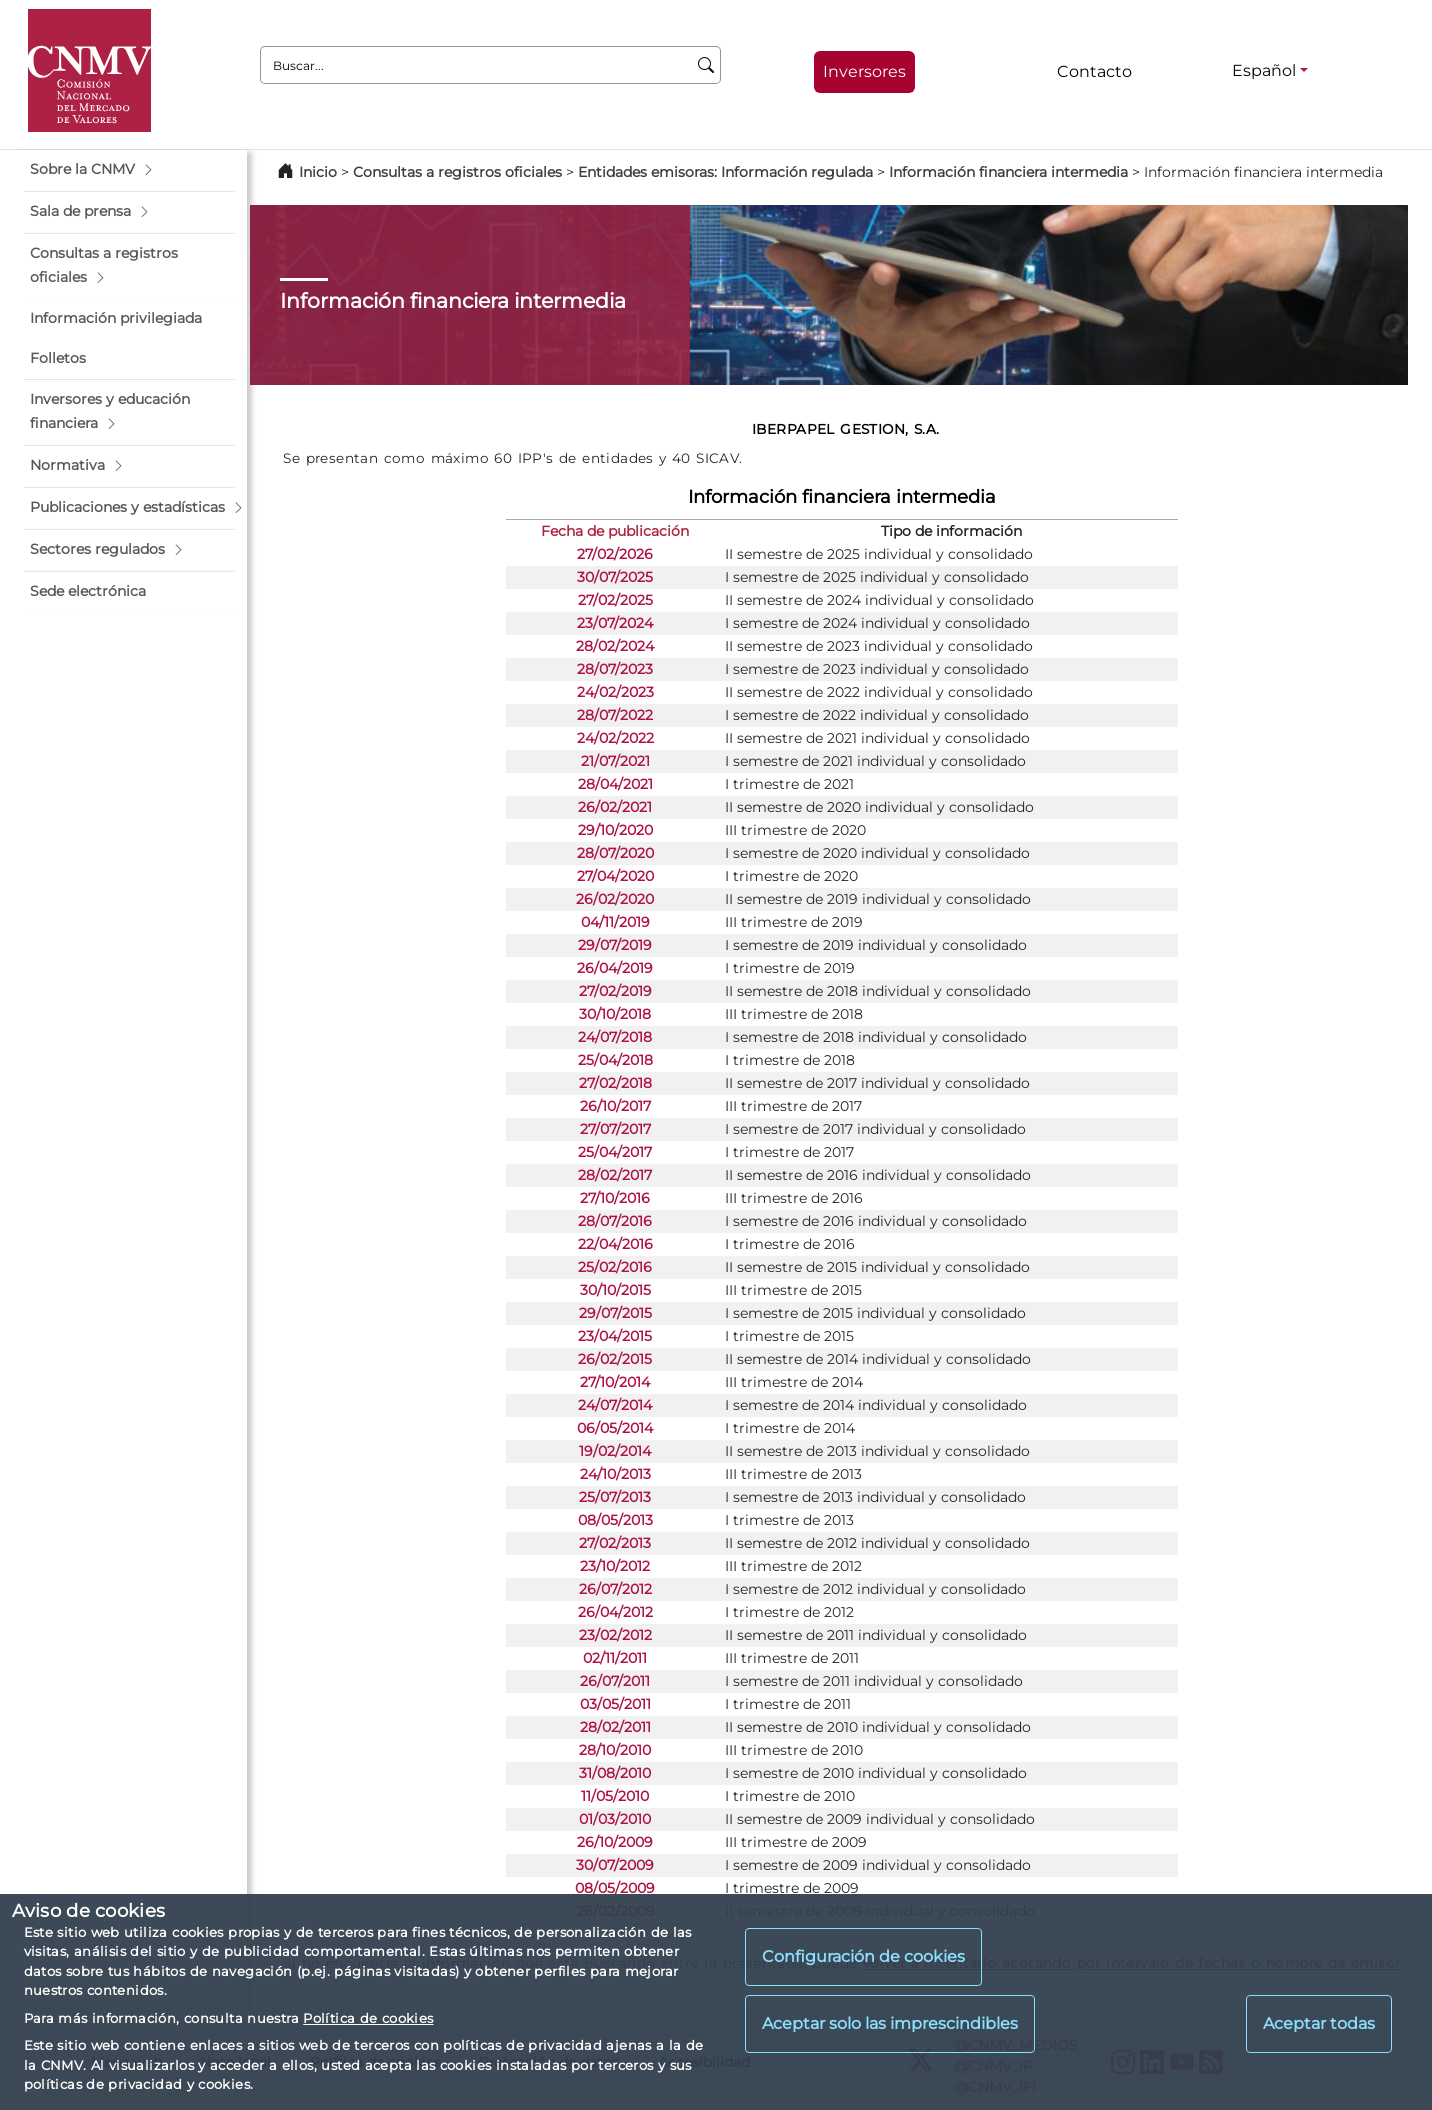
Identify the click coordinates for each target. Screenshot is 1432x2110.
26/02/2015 (615, 1359)
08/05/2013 (615, 1520)
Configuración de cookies (863, 1956)
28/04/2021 (615, 784)
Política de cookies (368, 2018)
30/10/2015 (615, 1290)
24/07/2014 (615, 1405)
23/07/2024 (615, 623)
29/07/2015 (615, 1313)
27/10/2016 (615, 1198)
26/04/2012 (615, 1612)
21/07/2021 (615, 761)
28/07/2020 (615, 853)
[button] (129, 170)
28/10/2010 (615, 1750)
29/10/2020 (615, 830)
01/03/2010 (615, 1819)
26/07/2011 (615, 1681)
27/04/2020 (615, 876)
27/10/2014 (615, 1382)
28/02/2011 (615, 1727)
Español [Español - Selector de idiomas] (1264, 70)
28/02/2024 (615, 646)
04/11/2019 (615, 922)
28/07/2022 (615, 715)
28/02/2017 (615, 1175)
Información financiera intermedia (1008, 172)
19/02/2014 (615, 1451)
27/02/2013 (615, 1543)
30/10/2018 (615, 1014)
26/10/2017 (615, 1106)
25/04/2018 (615, 1060)
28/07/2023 (615, 669)
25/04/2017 (615, 1152)
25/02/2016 (615, 1267)
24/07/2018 (615, 1037)
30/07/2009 (615, 1865)
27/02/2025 (615, 600)
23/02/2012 (615, 1635)
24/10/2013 (615, 1474)
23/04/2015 (615, 1336)
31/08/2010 (615, 1773)
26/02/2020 (615, 899)
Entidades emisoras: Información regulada (725, 172)
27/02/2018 (615, 1083)
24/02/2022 (615, 738)
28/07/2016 (615, 1221)
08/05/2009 (615, 1888)
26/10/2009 (615, 1842)
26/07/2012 (615, 1589)
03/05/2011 (615, 1704)
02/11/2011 (615, 1658)
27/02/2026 (615, 554)
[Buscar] (706, 65)
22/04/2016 (615, 1244)
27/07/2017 (615, 1129)
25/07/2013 (615, 1497)
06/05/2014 (615, 1428)
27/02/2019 (615, 991)
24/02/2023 (615, 692)
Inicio (318, 172)
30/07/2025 (615, 577)
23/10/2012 (615, 1566)
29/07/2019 (615, 945)
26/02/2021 (615, 807)
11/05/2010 (615, 1796)
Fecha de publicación (615, 531)
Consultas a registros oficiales (457, 172)
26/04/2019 (615, 968)
